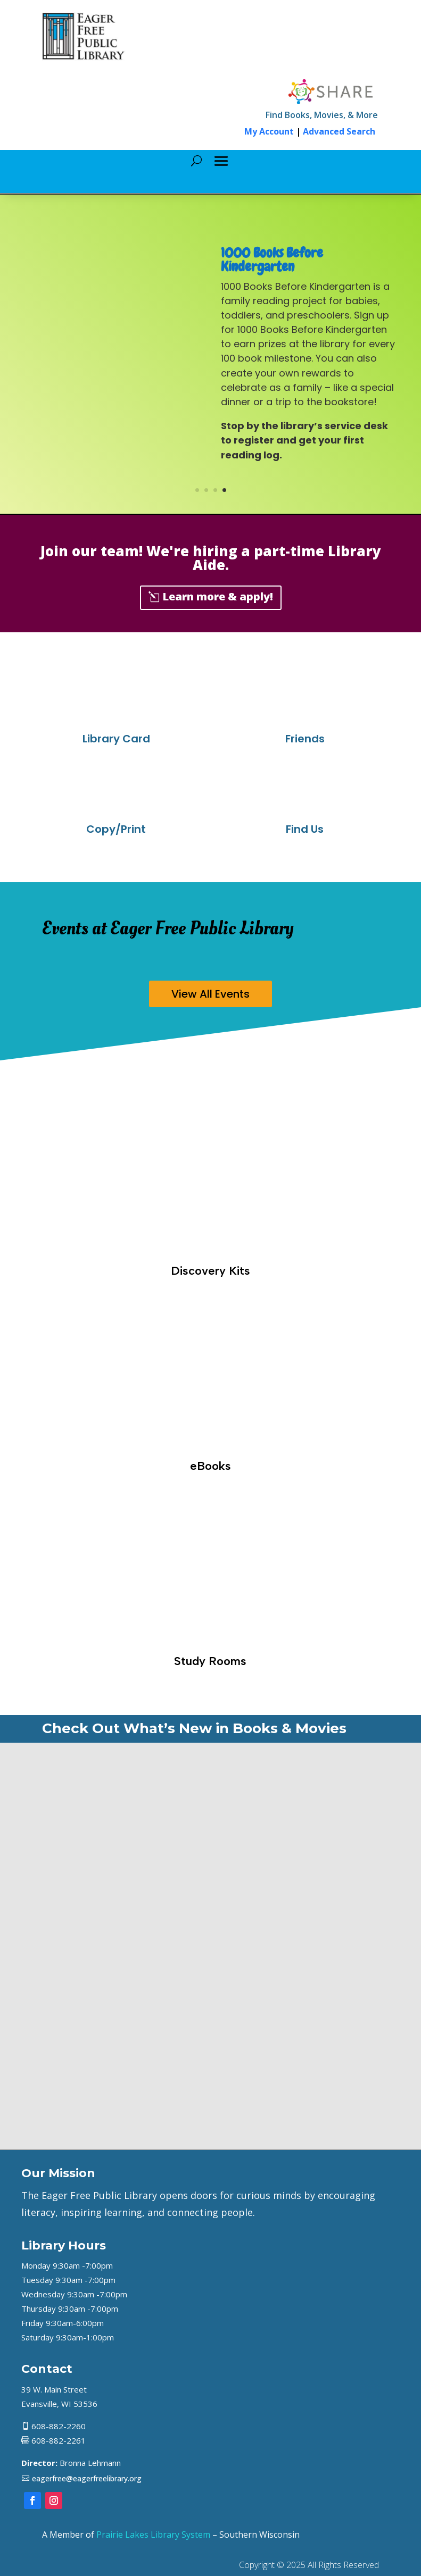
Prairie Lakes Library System (153, 2534)
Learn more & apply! (217, 596)
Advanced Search (339, 131)
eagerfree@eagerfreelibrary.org (87, 2478)
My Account (269, 131)
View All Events (210, 993)
